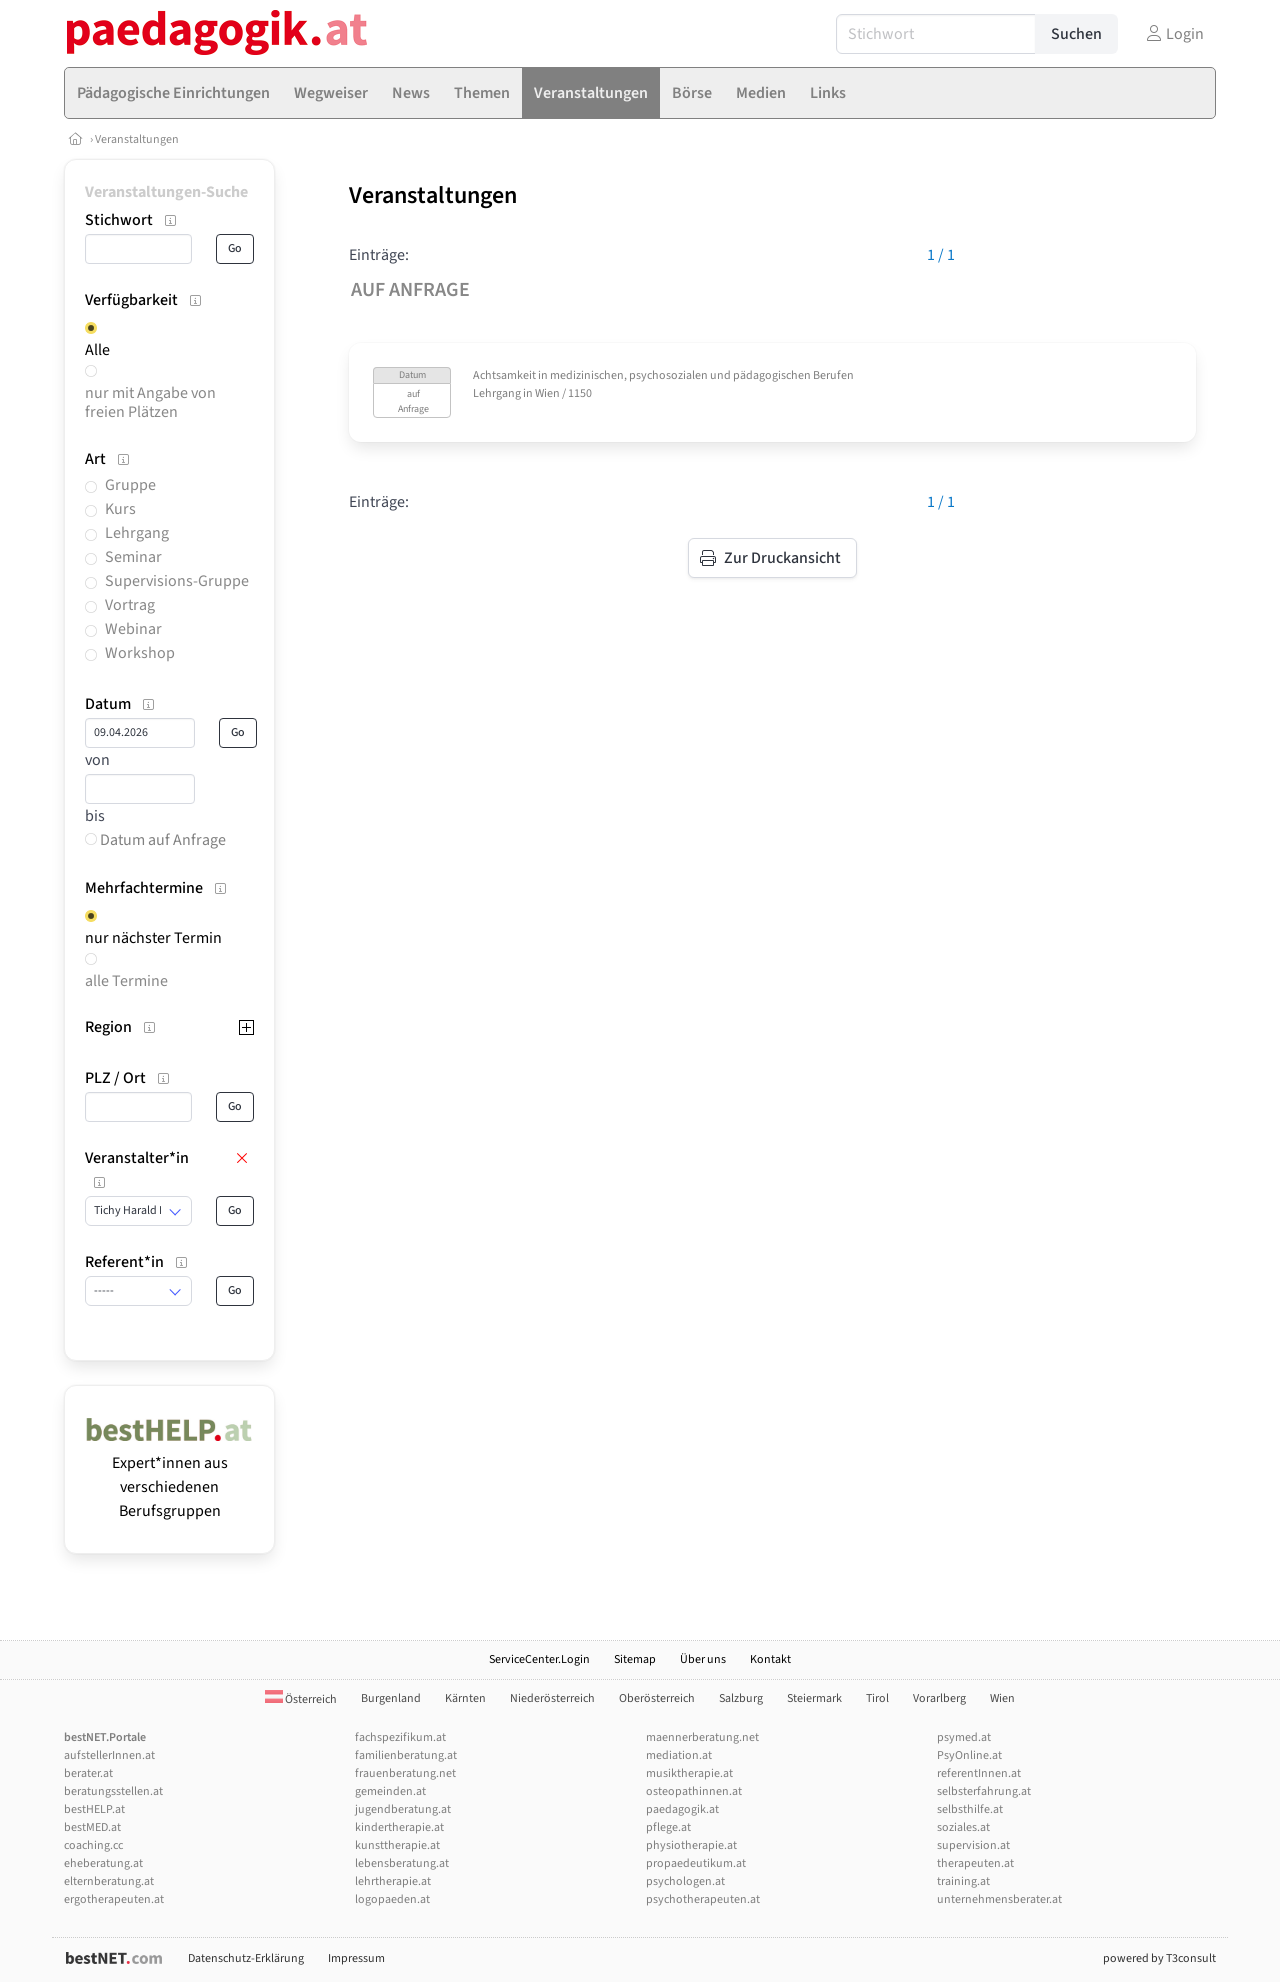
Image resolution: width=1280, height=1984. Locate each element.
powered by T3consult (1159, 1958)
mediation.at (679, 1755)
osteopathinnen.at (694, 1791)
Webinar (133, 629)
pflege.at (668, 1827)
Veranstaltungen (137, 139)
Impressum (356, 1958)
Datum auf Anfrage (155, 840)
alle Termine (126, 981)
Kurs (120, 509)
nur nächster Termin (153, 938)
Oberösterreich (657, 1698)
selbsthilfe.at (970, 1809)
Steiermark (814, 1698)
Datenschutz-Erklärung (246, 1958)
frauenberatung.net (405, 1773)
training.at (963, 1881)
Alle (97, 350)
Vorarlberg (939, 1698)
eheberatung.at (103, 1863)
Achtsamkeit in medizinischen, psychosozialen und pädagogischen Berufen (663, 375)
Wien (1002, 1698)
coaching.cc (93, 1845)
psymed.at (964, 1737)
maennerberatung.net (702, 1737)
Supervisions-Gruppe (177, 581)
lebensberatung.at (402, 1863)
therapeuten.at (975, 1863)
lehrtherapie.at (393, 1881)
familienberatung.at (406, 1755)
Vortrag (130, 605)
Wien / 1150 (563, 393)
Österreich (301, 1699)
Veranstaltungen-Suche (166, 192)
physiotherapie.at (691, 1845)
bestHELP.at (94, 1809)
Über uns (703, 1659)
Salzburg (741, 1698)
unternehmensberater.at (999, 1899)
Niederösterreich (552, 1698)
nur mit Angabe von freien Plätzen (150, 402)
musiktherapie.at (689, 1773)
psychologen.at (685, 1881)
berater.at (88, 1773)
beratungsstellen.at (113, 1791)
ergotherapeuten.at (114, 1899)
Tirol (877, 1698)
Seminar (133, 557)
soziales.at (963, 1827)
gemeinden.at (390, 1791)
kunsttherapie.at (397, 1845)
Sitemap (635, 1659)
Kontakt (770, 1659)
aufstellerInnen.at (109, 1755)
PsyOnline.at (969, 1755)
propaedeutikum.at (696, 1863)
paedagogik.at (682, 1809)
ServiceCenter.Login (539, 1659)
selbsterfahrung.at (984, 1791)
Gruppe (130, 485)
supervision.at (973, 1845)
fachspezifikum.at (400, 1737)
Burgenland (391, 1698)
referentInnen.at (979, 1773)
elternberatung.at (109, 1881)
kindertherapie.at (399, 1827)
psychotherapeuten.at (703, 1899)
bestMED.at (92, 1827)
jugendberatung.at (403, 1809)
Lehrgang (137, 533)
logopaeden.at (392, 1899)
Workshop (140, 653)
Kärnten (465, 1698)
